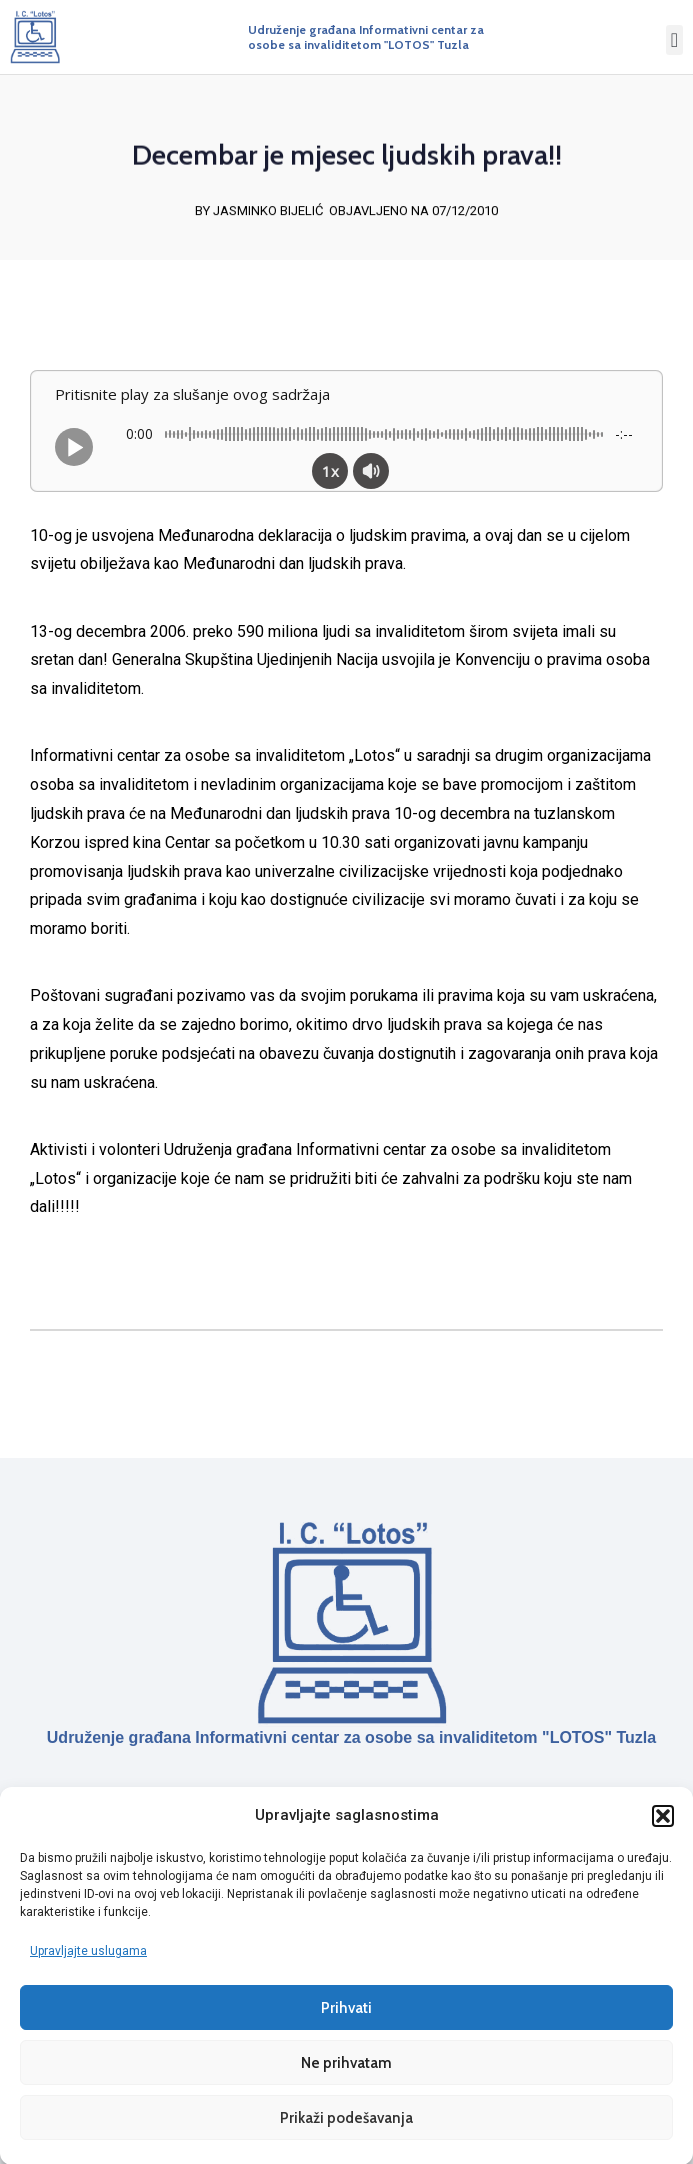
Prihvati (346, 2007)
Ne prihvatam (346, 2062)
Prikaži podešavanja (346, 2117)
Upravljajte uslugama (88, 1950)
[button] (663, 1815)
